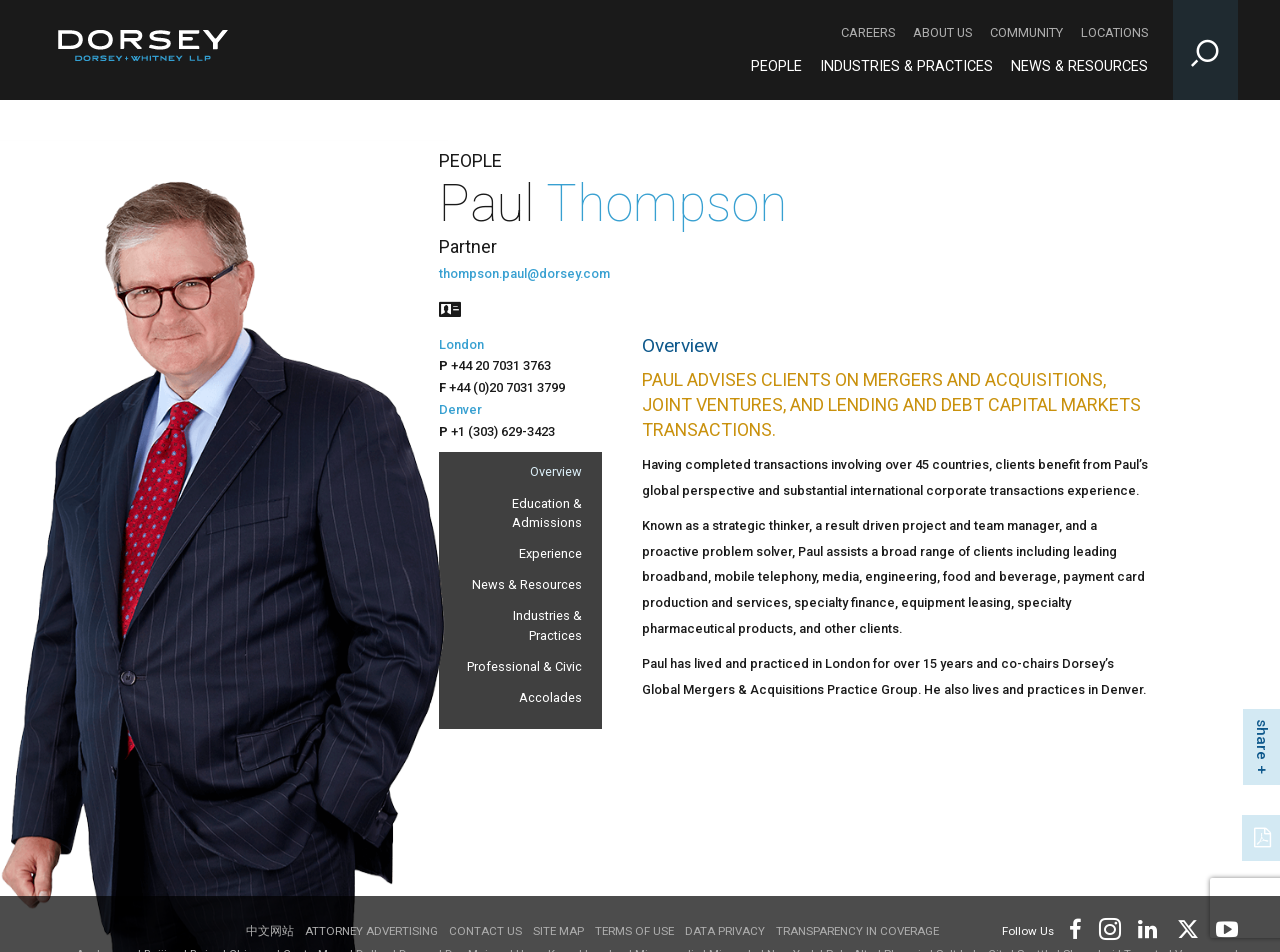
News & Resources (527, 584)
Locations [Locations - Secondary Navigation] (1114, 32)
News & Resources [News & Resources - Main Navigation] (1079, 66)
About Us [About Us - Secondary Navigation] (942, 32)
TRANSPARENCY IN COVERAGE (857, 931)
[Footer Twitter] (1187, 927)
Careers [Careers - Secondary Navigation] (868, 32)
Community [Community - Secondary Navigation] (1026, 32)
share (1262, 739)
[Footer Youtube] (1223, 927)
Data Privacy (725, 931)
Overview (556, 471)
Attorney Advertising (371, 931)
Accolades (550, 697)
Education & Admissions (547, 513)
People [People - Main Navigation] (776, 66)
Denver (460, 409)
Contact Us (485, 931)
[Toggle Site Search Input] (1205, 50)
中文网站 (270, 931)
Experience (550, 553)
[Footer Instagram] (1109, 927)
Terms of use (634, 931)
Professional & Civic (524, 666)
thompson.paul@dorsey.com (524, 273)
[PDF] (1264, 836)
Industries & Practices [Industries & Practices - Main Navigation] (906, 66)
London (461, 344)
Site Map (558, 931)
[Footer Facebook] (1074, 927)
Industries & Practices (547, 625)
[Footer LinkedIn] (1148, 927)
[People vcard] (450, 307)
